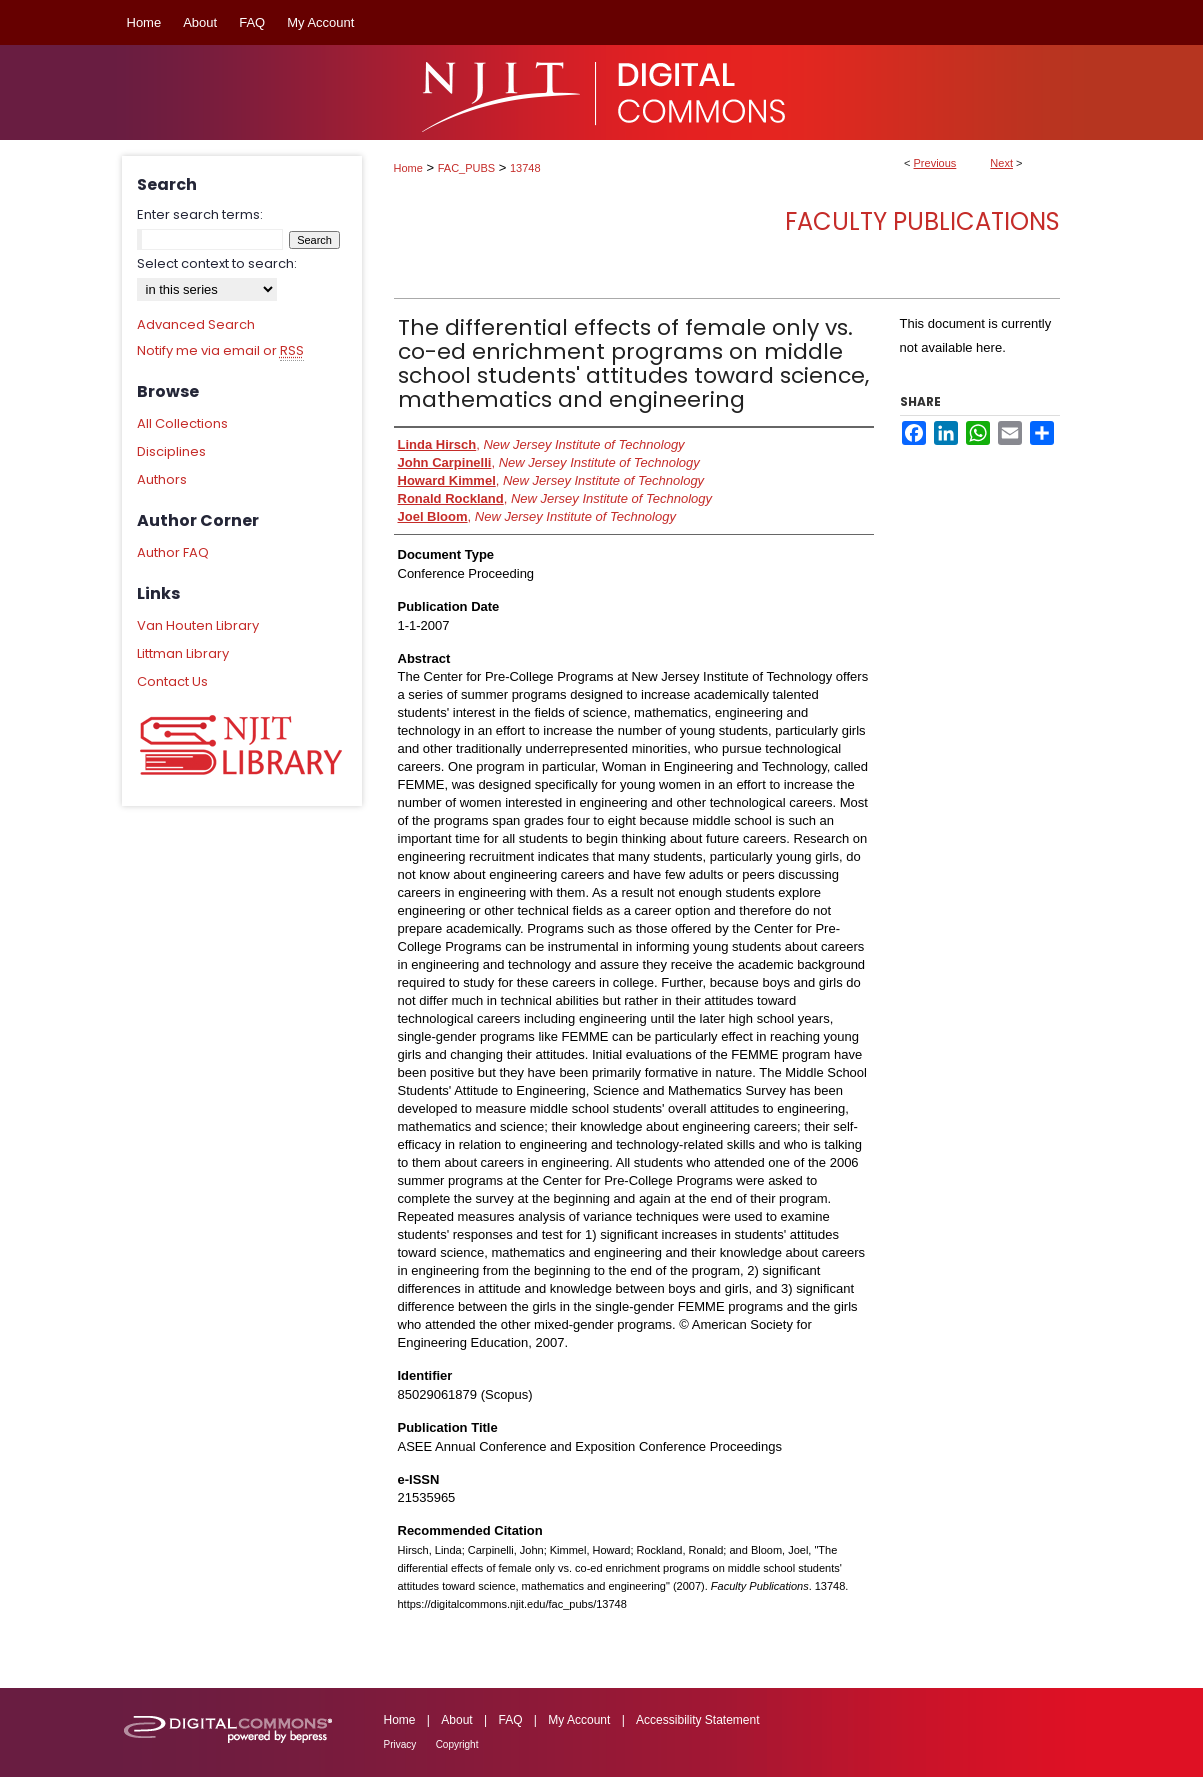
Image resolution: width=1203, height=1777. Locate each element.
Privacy (400, 1744)
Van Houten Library (198, 625)
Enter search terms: (200, 214)
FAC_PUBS (466, 168)
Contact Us (172, 681)
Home (408, 168)
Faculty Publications (922, 221)
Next (1001, 163)
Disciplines (171, 451)
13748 (525, 168)
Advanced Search (196, 324)
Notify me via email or (220, 351)
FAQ (510, 1720)
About (456, 1720)
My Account (579, 1720)
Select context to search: (217, 263)
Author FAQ (173, 552)
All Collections (182, 423)
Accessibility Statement (697, 1720)
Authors (162, 479)
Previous (935, 163)
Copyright (457, 1744)
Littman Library (183, 653)
